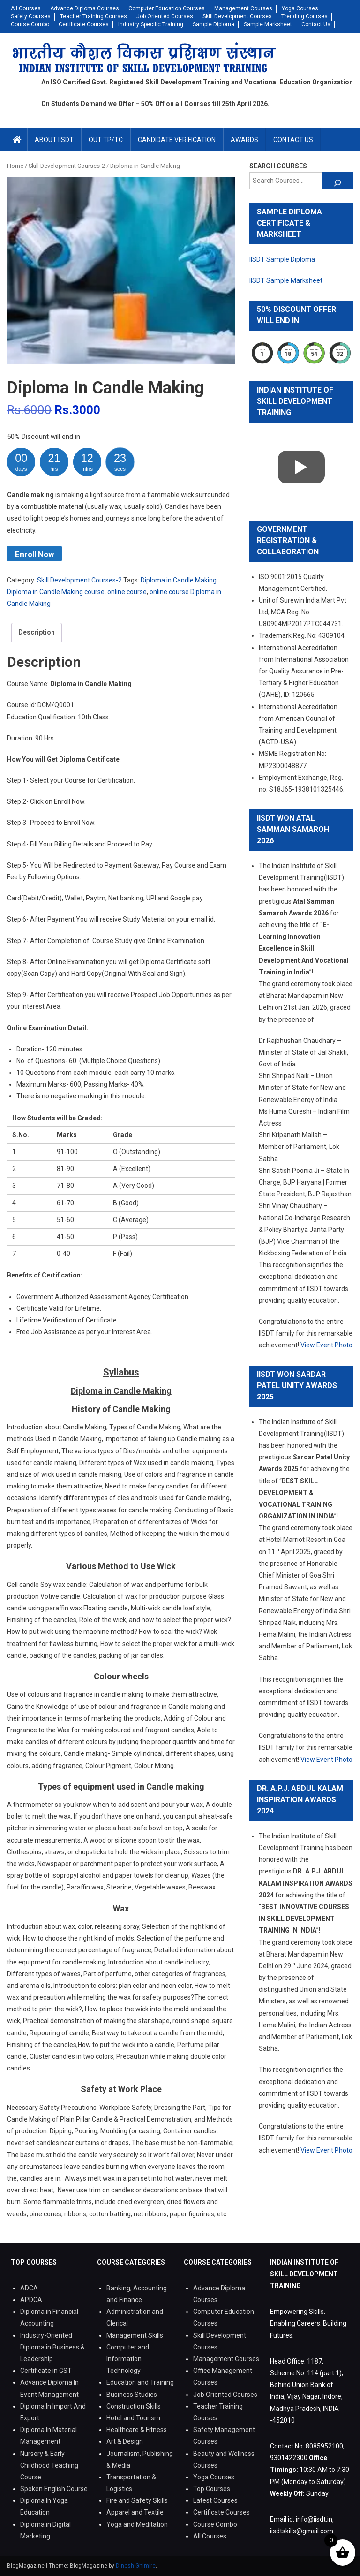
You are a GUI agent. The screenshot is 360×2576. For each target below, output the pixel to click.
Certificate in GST (46, 2370)
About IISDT (54, 140)
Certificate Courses (84, 24)
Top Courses (211, 2489)
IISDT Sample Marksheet (285, 280)
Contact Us (315, 24)
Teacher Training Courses (93, 16)
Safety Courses (31, 16)
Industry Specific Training (150, 24)
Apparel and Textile (135, 2512)
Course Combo (30, 24)
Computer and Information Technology (127, 2358)
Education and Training (140, 2382)
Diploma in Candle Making (179, 580)
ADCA (29, 2288)
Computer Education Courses (166, 8)
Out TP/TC (106, 140)
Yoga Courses (300, 8)
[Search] (337, 180)
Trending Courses (304, 16)
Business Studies (131, 2394)
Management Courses (243, 8)
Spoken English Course (54, 2489)
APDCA (31, 2300)
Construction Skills (133, 2406)
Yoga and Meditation (137, 2524)
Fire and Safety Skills (137, 2500)
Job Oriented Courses (164, 16)
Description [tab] (36, 632)
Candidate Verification (177, 140)
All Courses (26, 8)
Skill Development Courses (237, 16)
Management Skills (134, 2335)
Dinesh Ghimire (136, 2565)
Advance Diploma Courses (84, 8)
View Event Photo (326, 1345)
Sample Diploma (213, 24)
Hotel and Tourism (133, 2418)
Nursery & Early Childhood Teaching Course (49, 2465)
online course (127, 592)
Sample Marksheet (268, 24)
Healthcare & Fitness (136, 2429)
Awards (244, 140)
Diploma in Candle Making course (56, 592)
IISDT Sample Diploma (282, 259)
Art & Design (124, 2441)
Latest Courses (215, 2500)
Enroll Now (34, 554)
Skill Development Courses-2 (79, 580)
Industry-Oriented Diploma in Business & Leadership (52, 2347)
